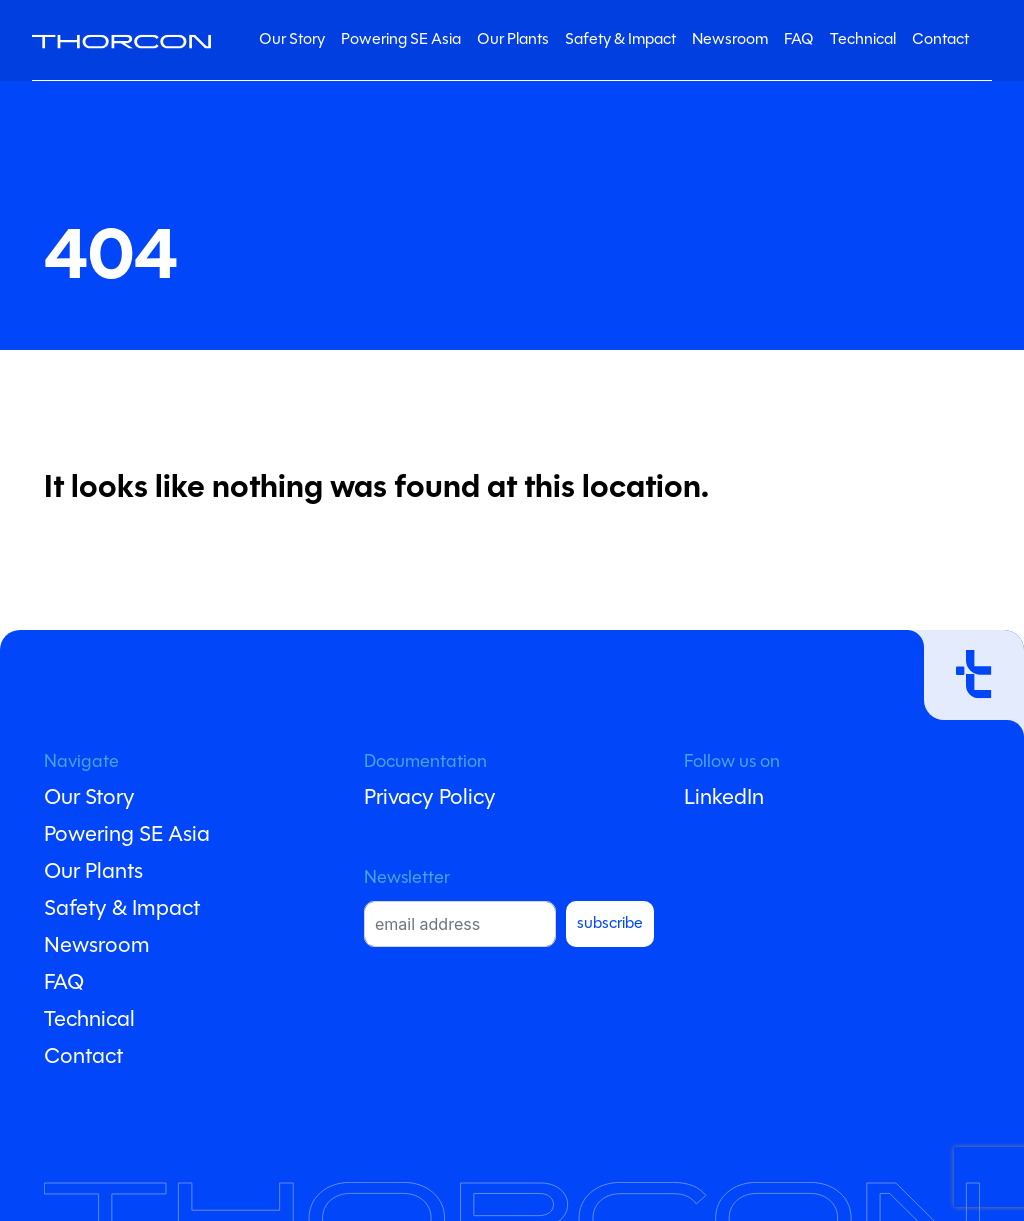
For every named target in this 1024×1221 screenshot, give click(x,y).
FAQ (799, 40)
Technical (863, 40)
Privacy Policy (430, 798)
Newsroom (730, 40)
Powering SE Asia (401, 40)
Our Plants (513, 40)
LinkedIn (724, 798)
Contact (940, 40)
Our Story (292, 40)
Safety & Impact (620, 40)
